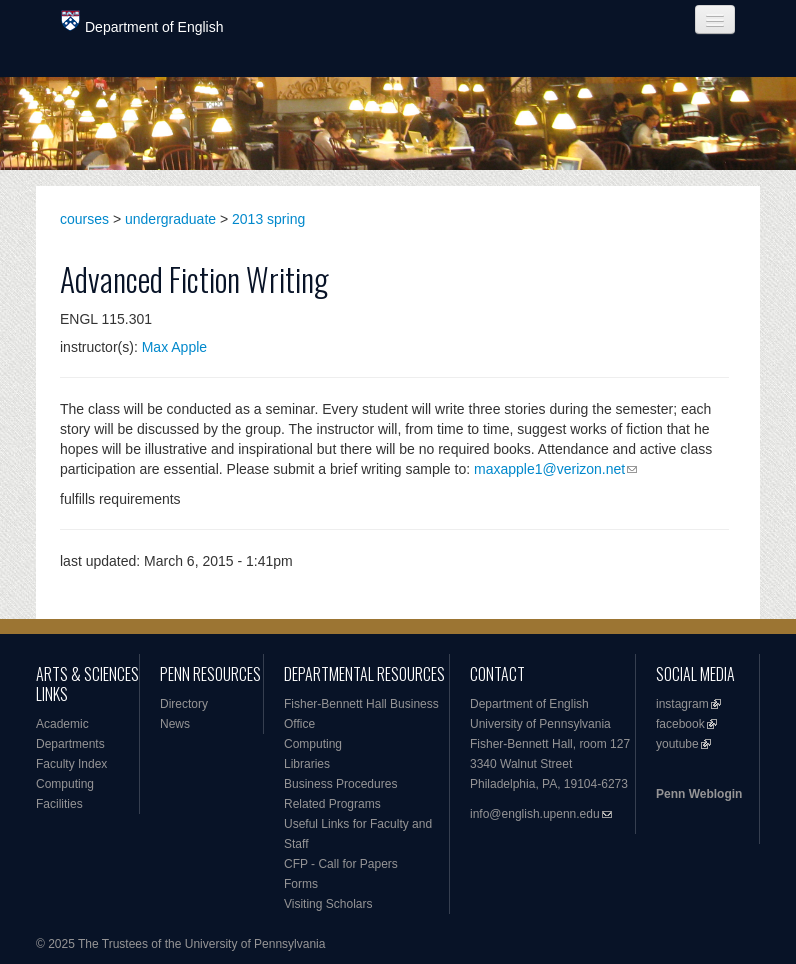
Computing (65, 784)
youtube (677, 744)
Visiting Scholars (328, 904)
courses (84, 219)
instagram (682, 704)
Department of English (142, 22)
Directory (184, 704)
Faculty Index (71, 764)
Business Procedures (340, 784)
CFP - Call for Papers (341, 864)
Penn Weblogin (699, 794)
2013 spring (268, 219)
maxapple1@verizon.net (549, 469)
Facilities (59, 804)
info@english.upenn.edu (535, 814)
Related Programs (332, 804)
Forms (301, 884)
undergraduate (170, 219)
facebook (680, 724)
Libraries (307, 764)
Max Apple (174, 347)
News (175, 724)
